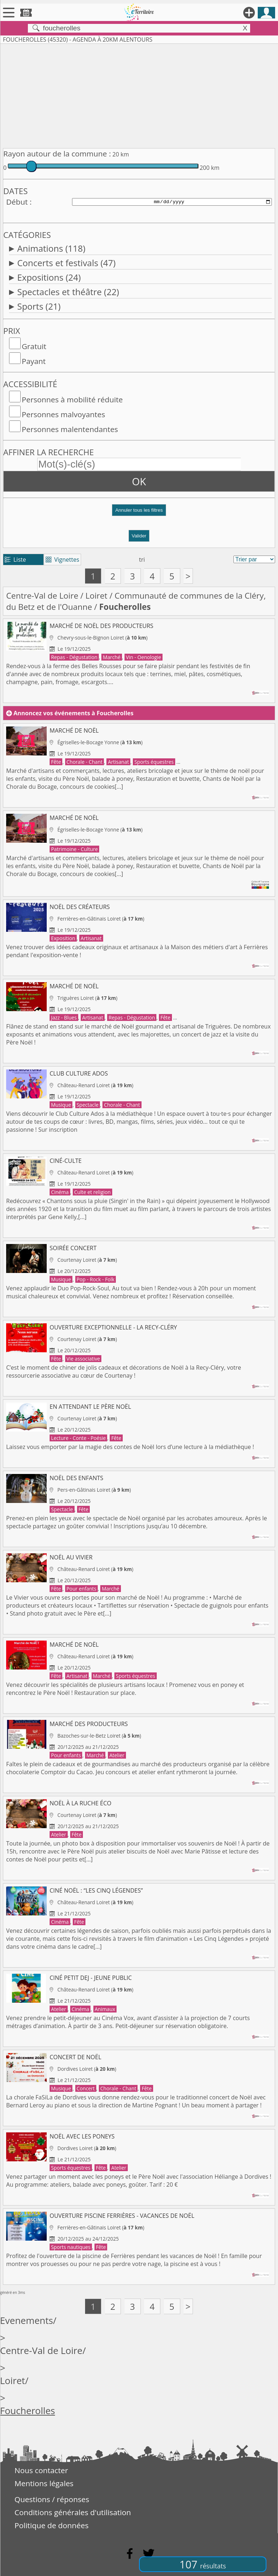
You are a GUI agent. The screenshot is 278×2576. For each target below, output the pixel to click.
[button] (139, 513)
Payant (34, 361)
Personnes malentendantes (70, 429)
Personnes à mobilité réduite (72, 399)
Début (17, 202)
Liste (15, 560)
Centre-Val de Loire (42, 595)
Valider (139, 536)
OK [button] (139, 481)
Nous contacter (41, 2470)
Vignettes (62, 560)
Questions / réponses (51, 2499)
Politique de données (51, 2525)
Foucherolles (27, 2410)
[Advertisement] (139, 94)
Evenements (26, 2320)
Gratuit (34, 346)
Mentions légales (43, 2483)
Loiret (96, 595)
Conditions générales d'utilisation (72, 2512)
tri (142, 560)
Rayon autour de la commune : (57, 153)
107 (203, 2564)
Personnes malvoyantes (63, 414)
